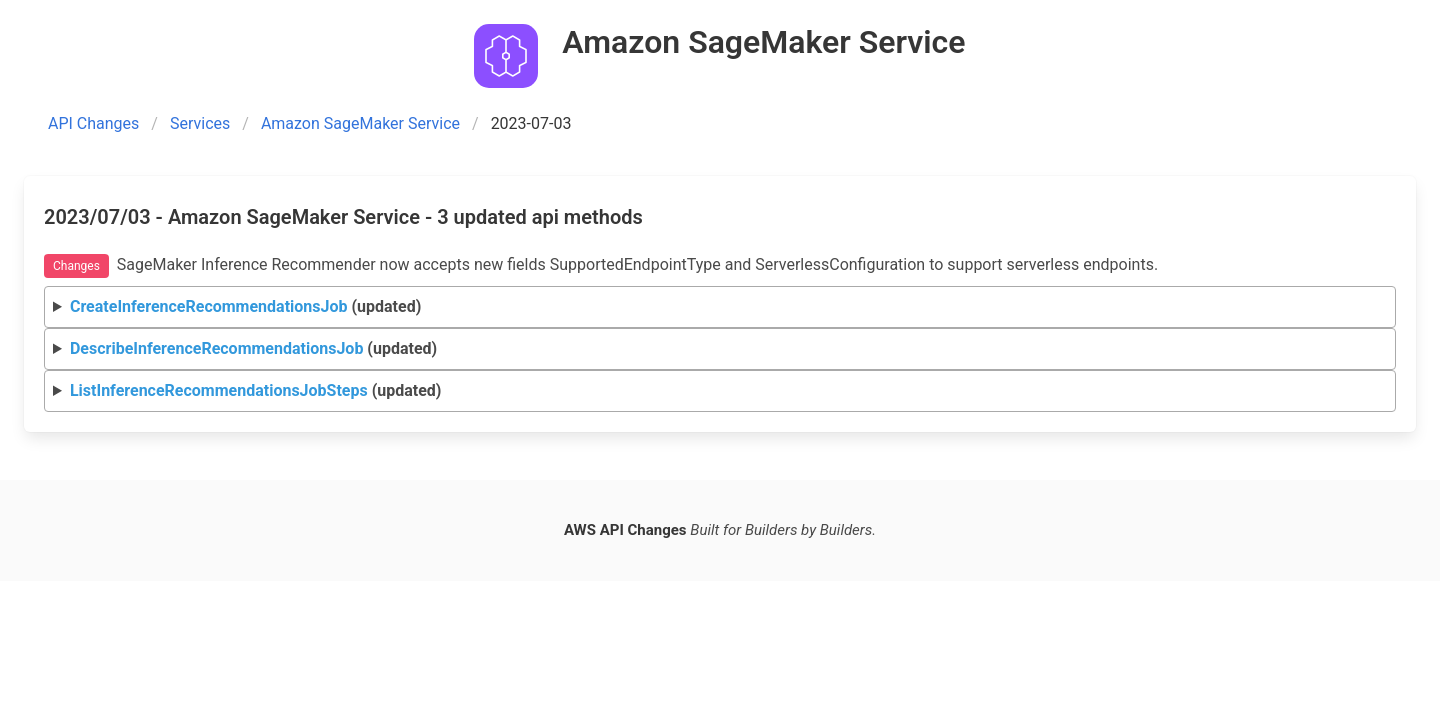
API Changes (93, 123)
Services (200, 123)
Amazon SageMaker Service (360, 123)
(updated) (245, 306)
